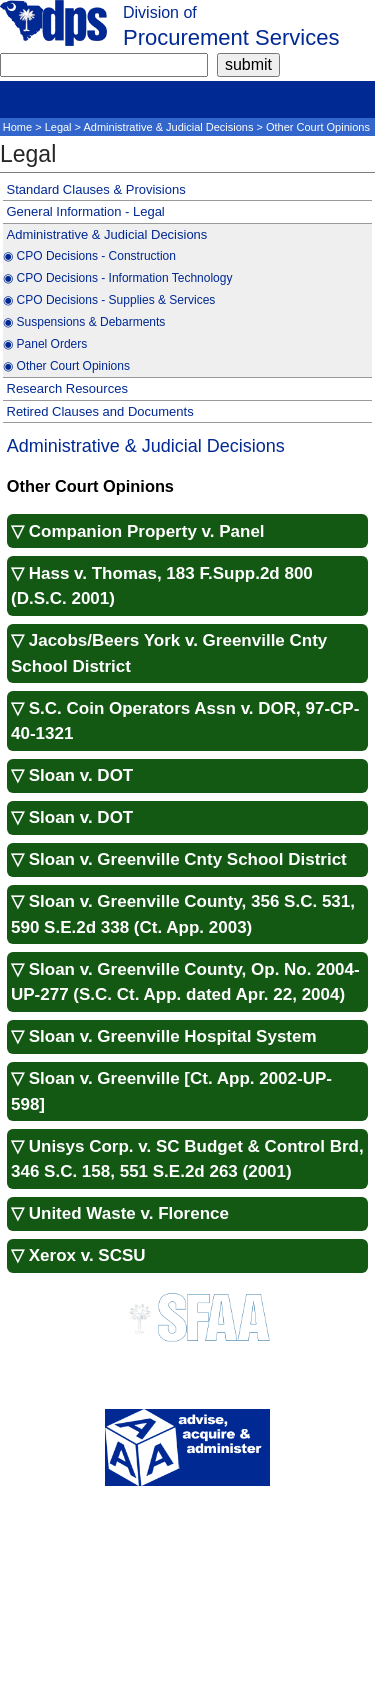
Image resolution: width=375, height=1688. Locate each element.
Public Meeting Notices (187, 1569)
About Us (187, 1521)
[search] (104, 65)
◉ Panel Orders (45, 344)
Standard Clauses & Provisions (96, 189)
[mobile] (15, 96)
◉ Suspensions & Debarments (84, 322)
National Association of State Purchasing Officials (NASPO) (188, 1624)
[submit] (248, 65)
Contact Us (187, 1537)
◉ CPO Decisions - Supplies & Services (109, 300)
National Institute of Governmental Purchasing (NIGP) (187, 1640)
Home (17, 127)
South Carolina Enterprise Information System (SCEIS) (188, 1672)
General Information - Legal (86, 211)
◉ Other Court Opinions (66, 366)
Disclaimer (187, 1553)
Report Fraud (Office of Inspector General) (188, 1656)
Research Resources (67, 388)
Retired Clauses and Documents (100, 411)
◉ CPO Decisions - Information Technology (117, 278)
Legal (58, 127)
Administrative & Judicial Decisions (169, 127)
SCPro (187, 1585)
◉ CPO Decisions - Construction (89, 256)
